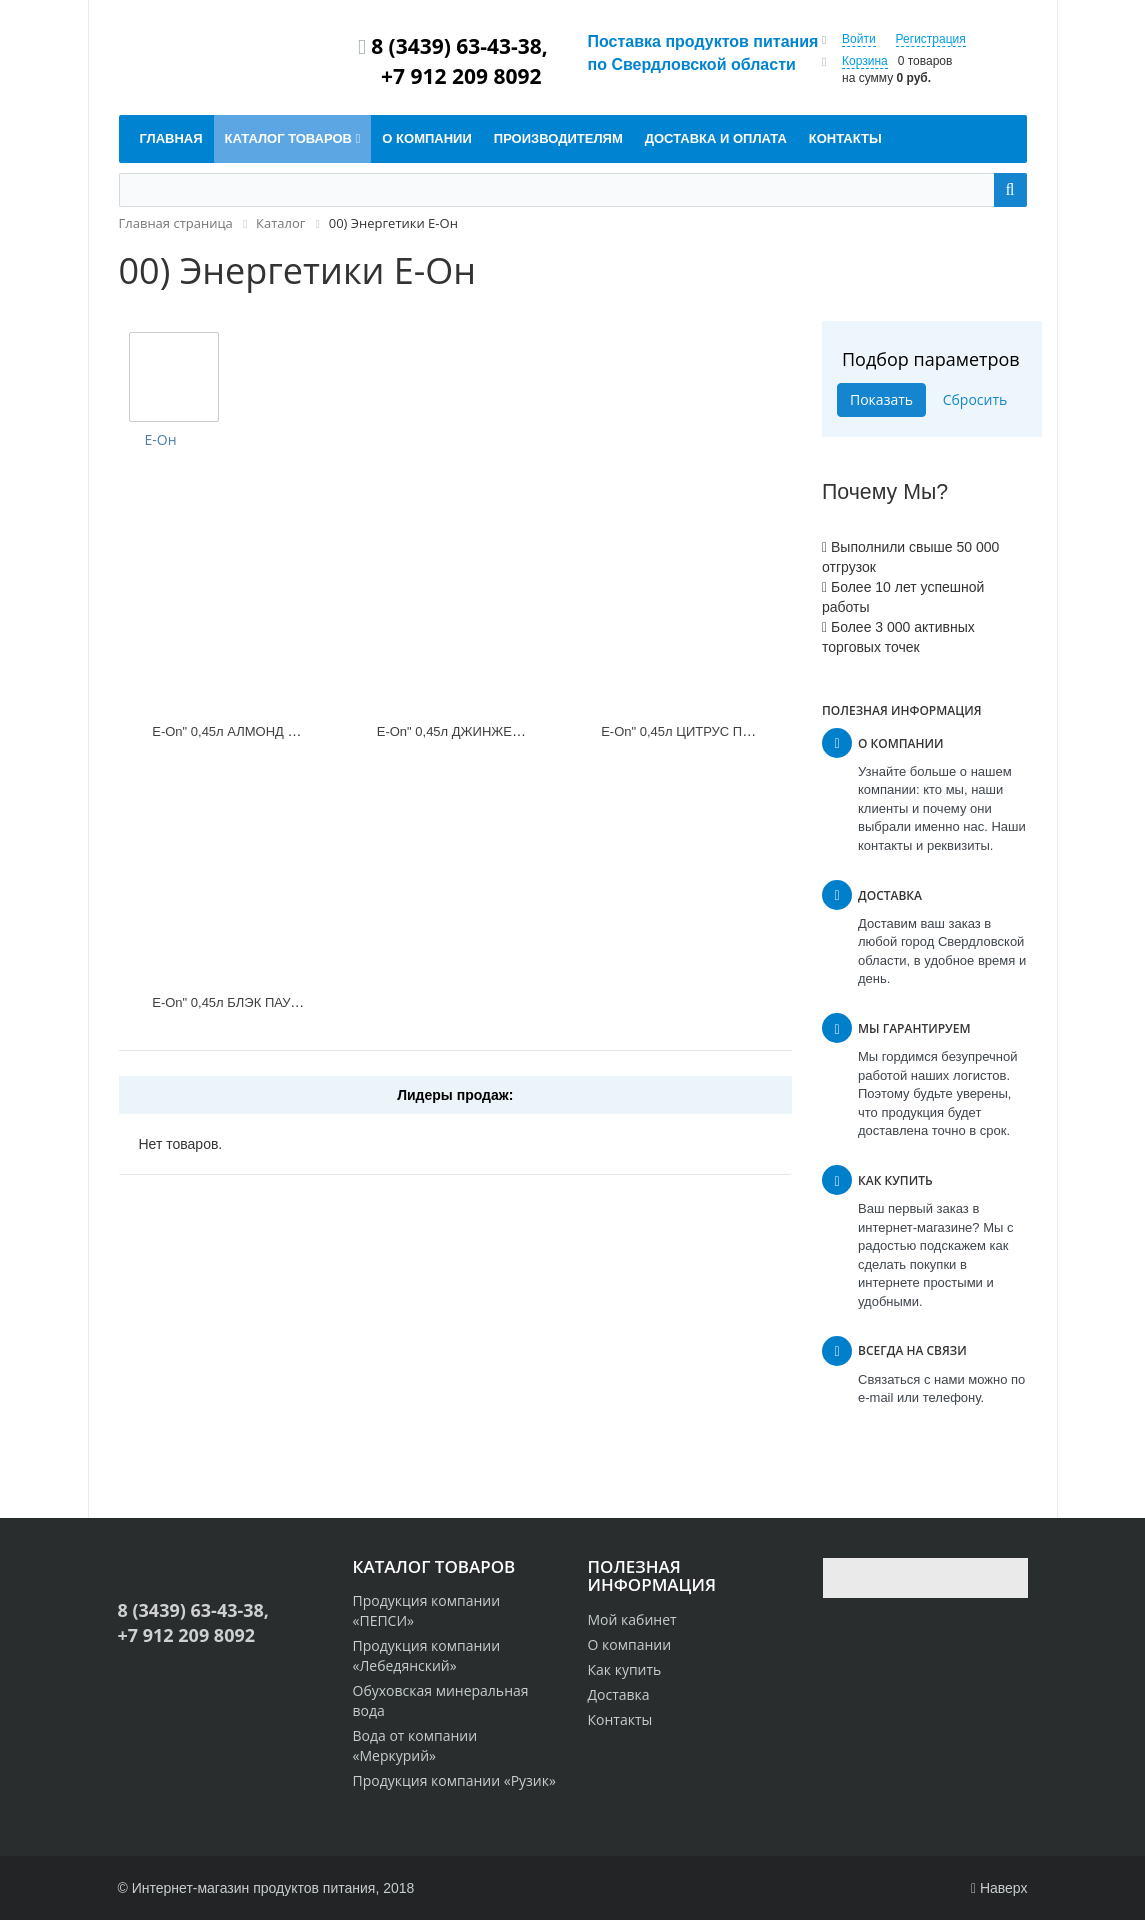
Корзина (865, 61)
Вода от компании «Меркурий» (415, 1745)
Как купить (625, 1669)
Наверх (999, 1888)
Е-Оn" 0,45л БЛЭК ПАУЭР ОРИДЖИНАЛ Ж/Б (288, 1002)
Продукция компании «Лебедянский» (427, 1655)
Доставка (619, 1694)
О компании (630, 1644)
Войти (859, 39)
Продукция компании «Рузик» (454, 1780)
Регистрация (931, 39)
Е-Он (161, 439)
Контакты (620, 1719)
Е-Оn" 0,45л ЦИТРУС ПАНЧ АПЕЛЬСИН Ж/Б (736, 731)
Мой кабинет (632, 1619)
